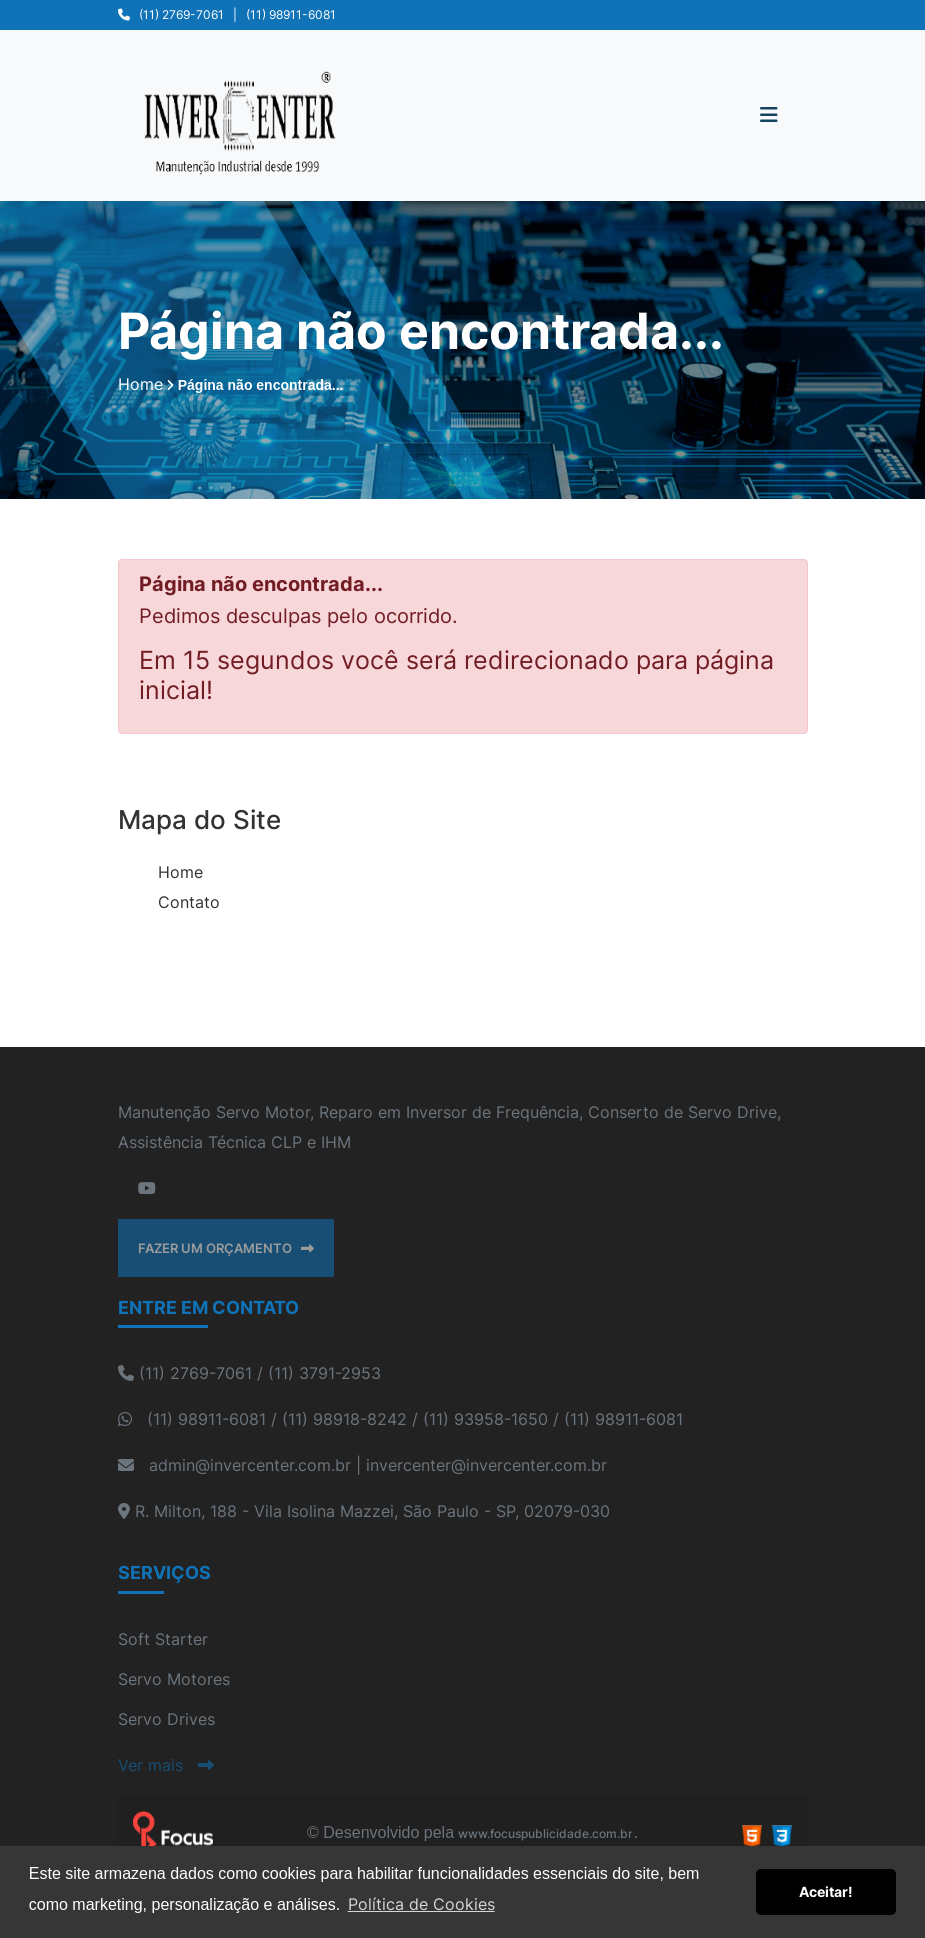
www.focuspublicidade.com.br (545, 1833)
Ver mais (166, 1765)
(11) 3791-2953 (324, 1373)
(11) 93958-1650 (485, 1419)
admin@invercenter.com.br (250, 1465)
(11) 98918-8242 (344, 1419)
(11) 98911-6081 (291, 14)
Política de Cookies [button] (421, 1904)
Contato (189, 902)
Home (180, 872)
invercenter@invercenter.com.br (486, 1465)
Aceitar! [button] (826, 1891)
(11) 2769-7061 (181, 14)
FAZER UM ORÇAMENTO (226, 1248)
